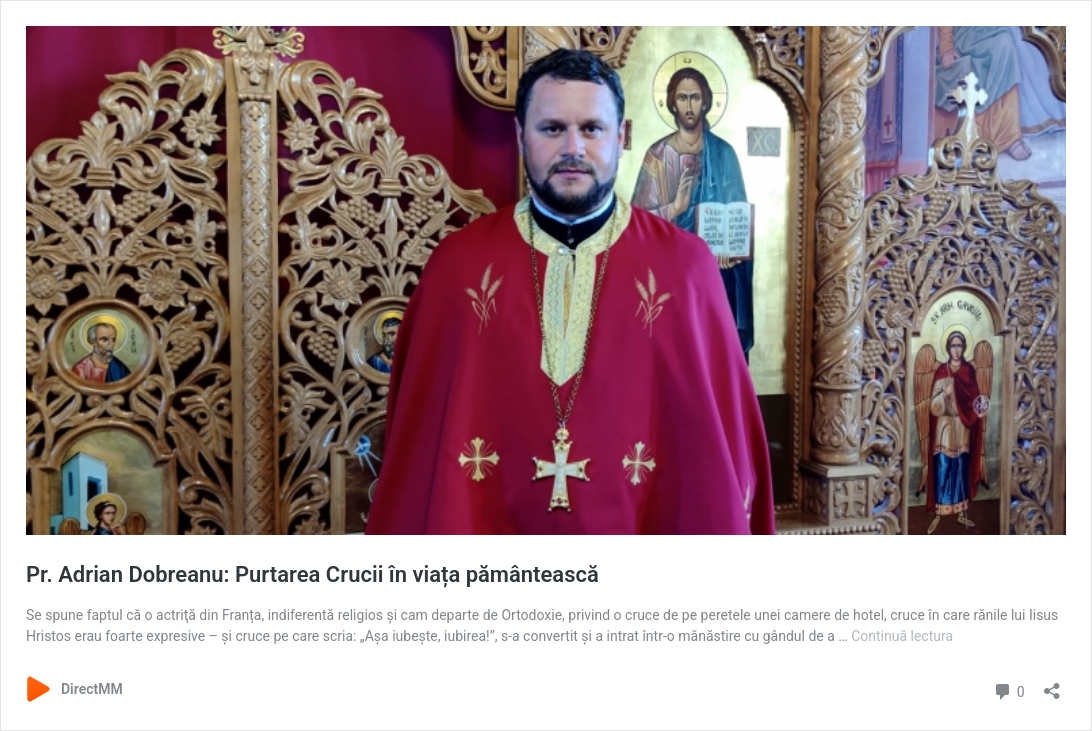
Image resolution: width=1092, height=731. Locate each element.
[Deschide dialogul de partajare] (1052, 684)
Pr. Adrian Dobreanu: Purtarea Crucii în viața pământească (312, 574)
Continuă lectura (902, 636)
